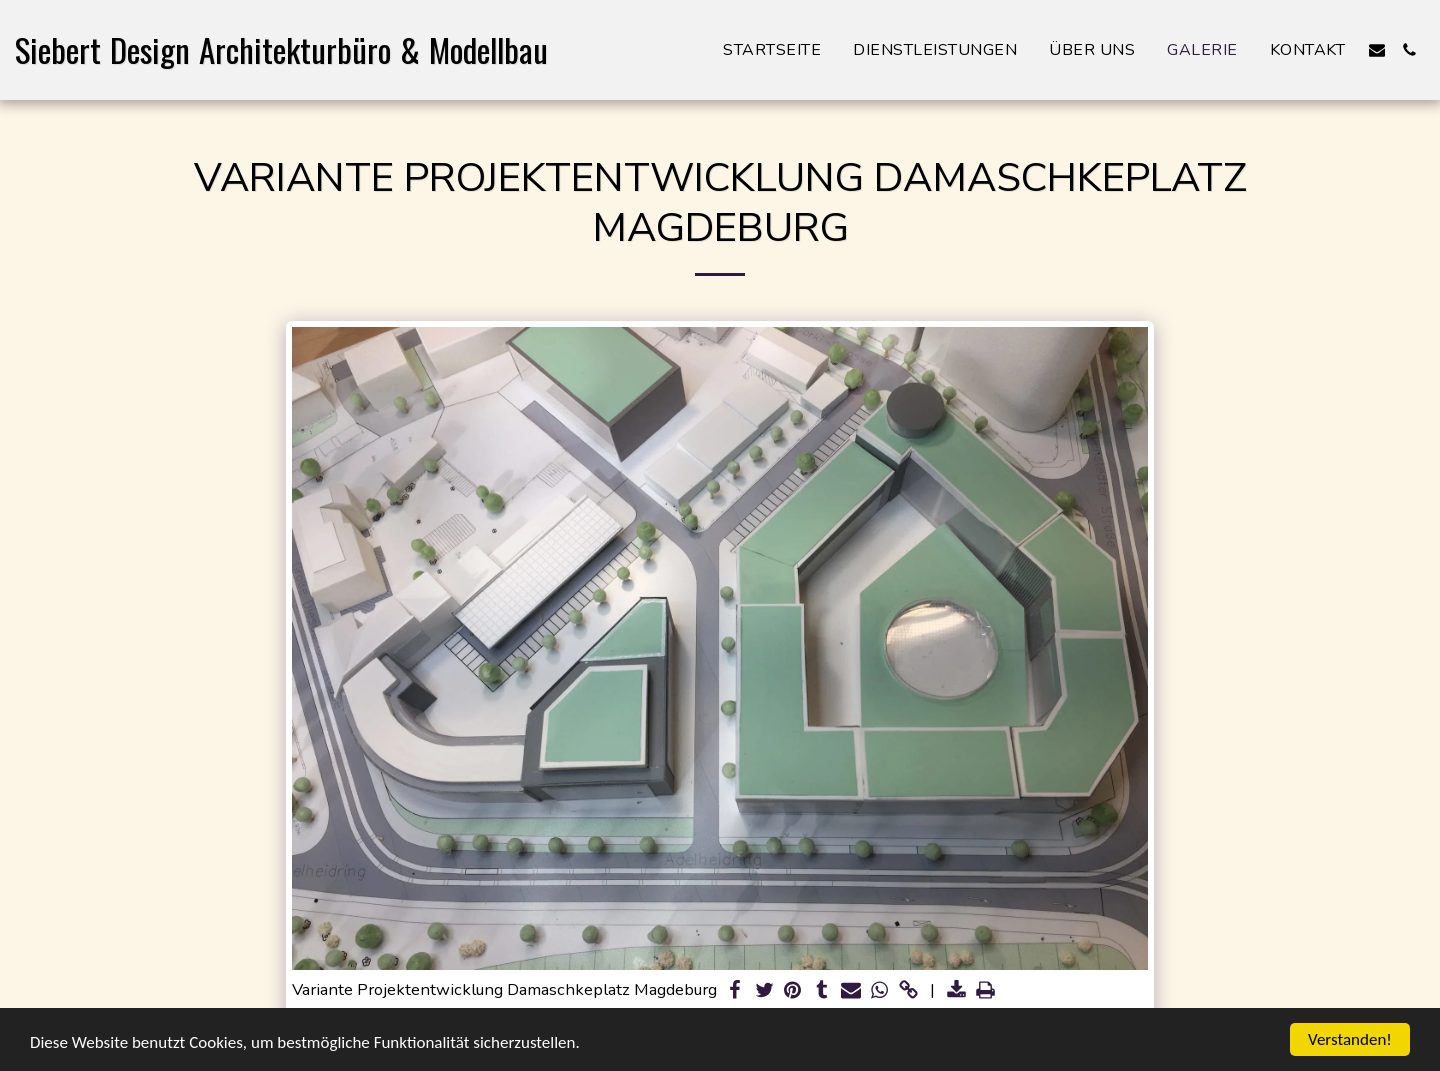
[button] (1377, 50)
